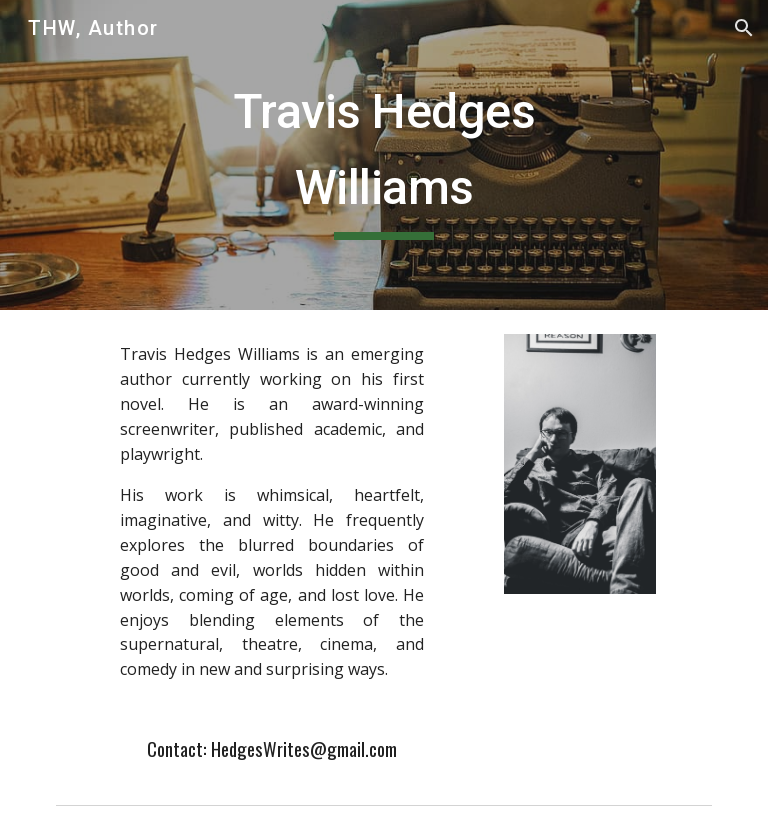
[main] (383, 154)
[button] (744, 28)
